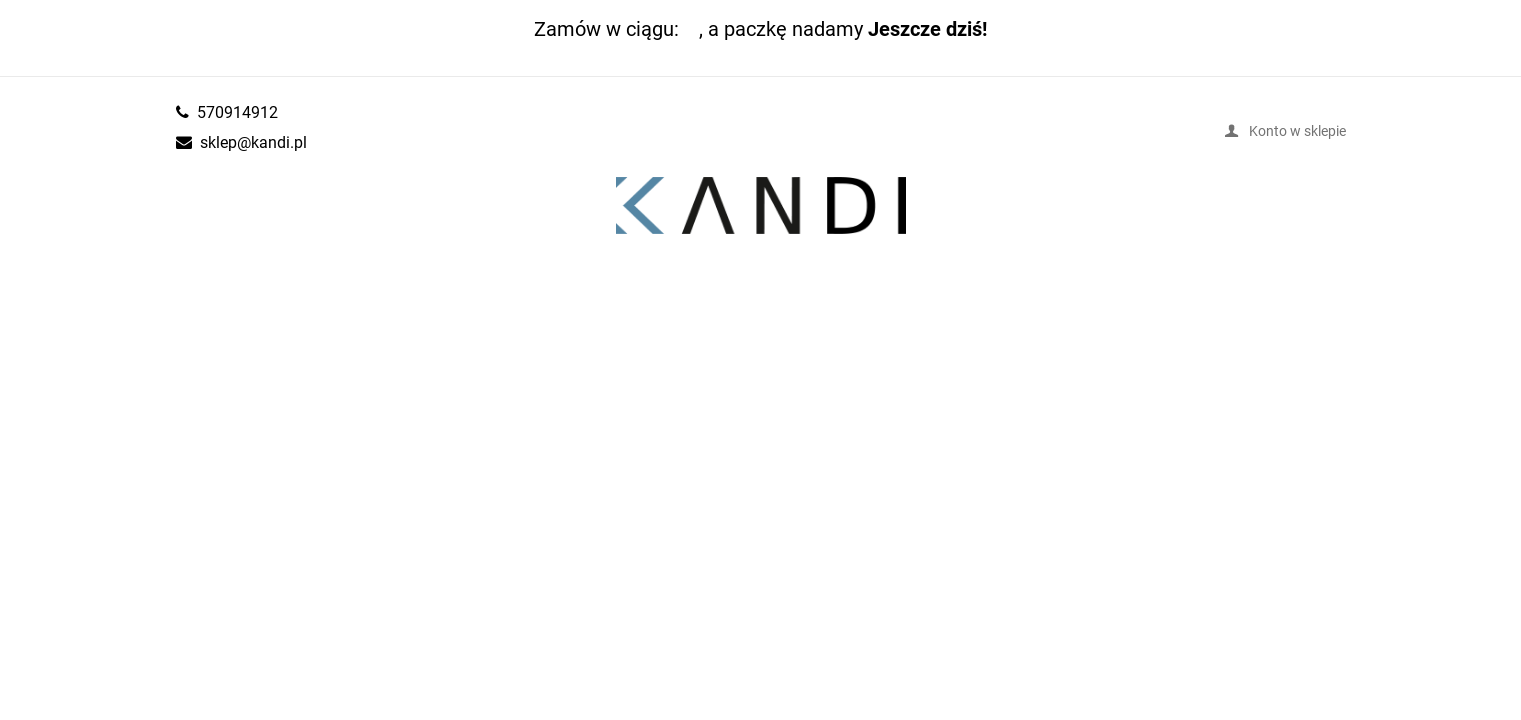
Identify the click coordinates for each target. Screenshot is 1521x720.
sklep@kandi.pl (253, 142)
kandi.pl (761, 206)
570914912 (237, 112)
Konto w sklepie (1297, 130)
